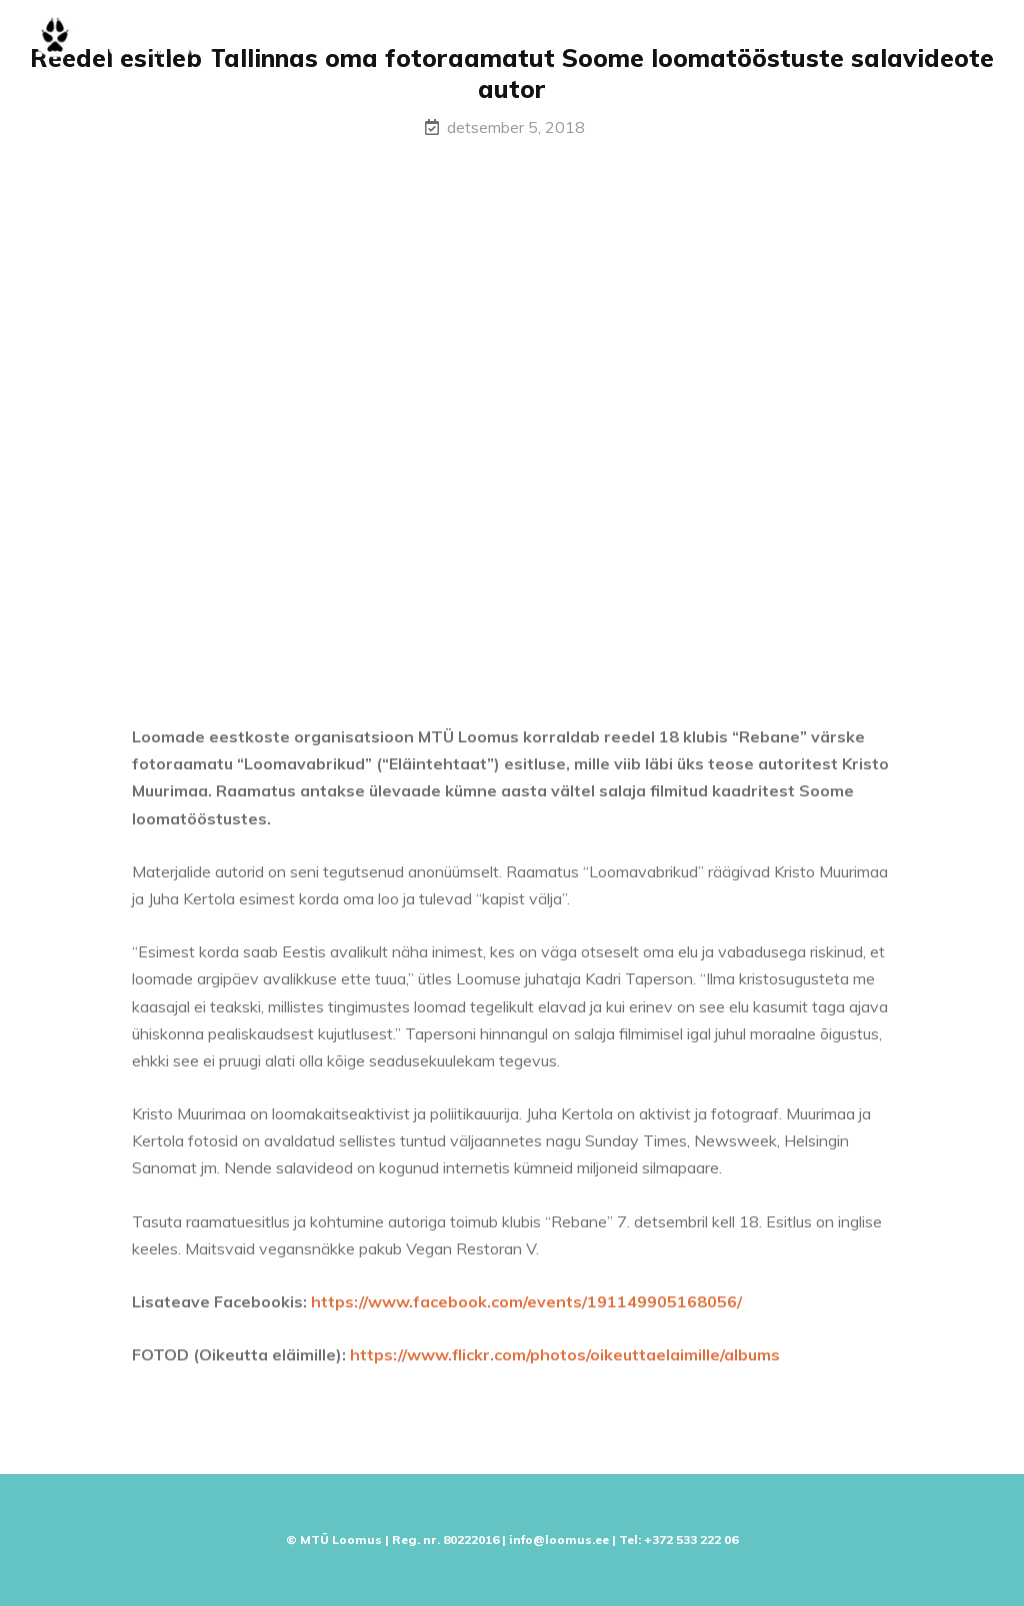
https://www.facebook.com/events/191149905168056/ (526, 1309)
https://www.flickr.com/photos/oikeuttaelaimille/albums (565, 1362)
